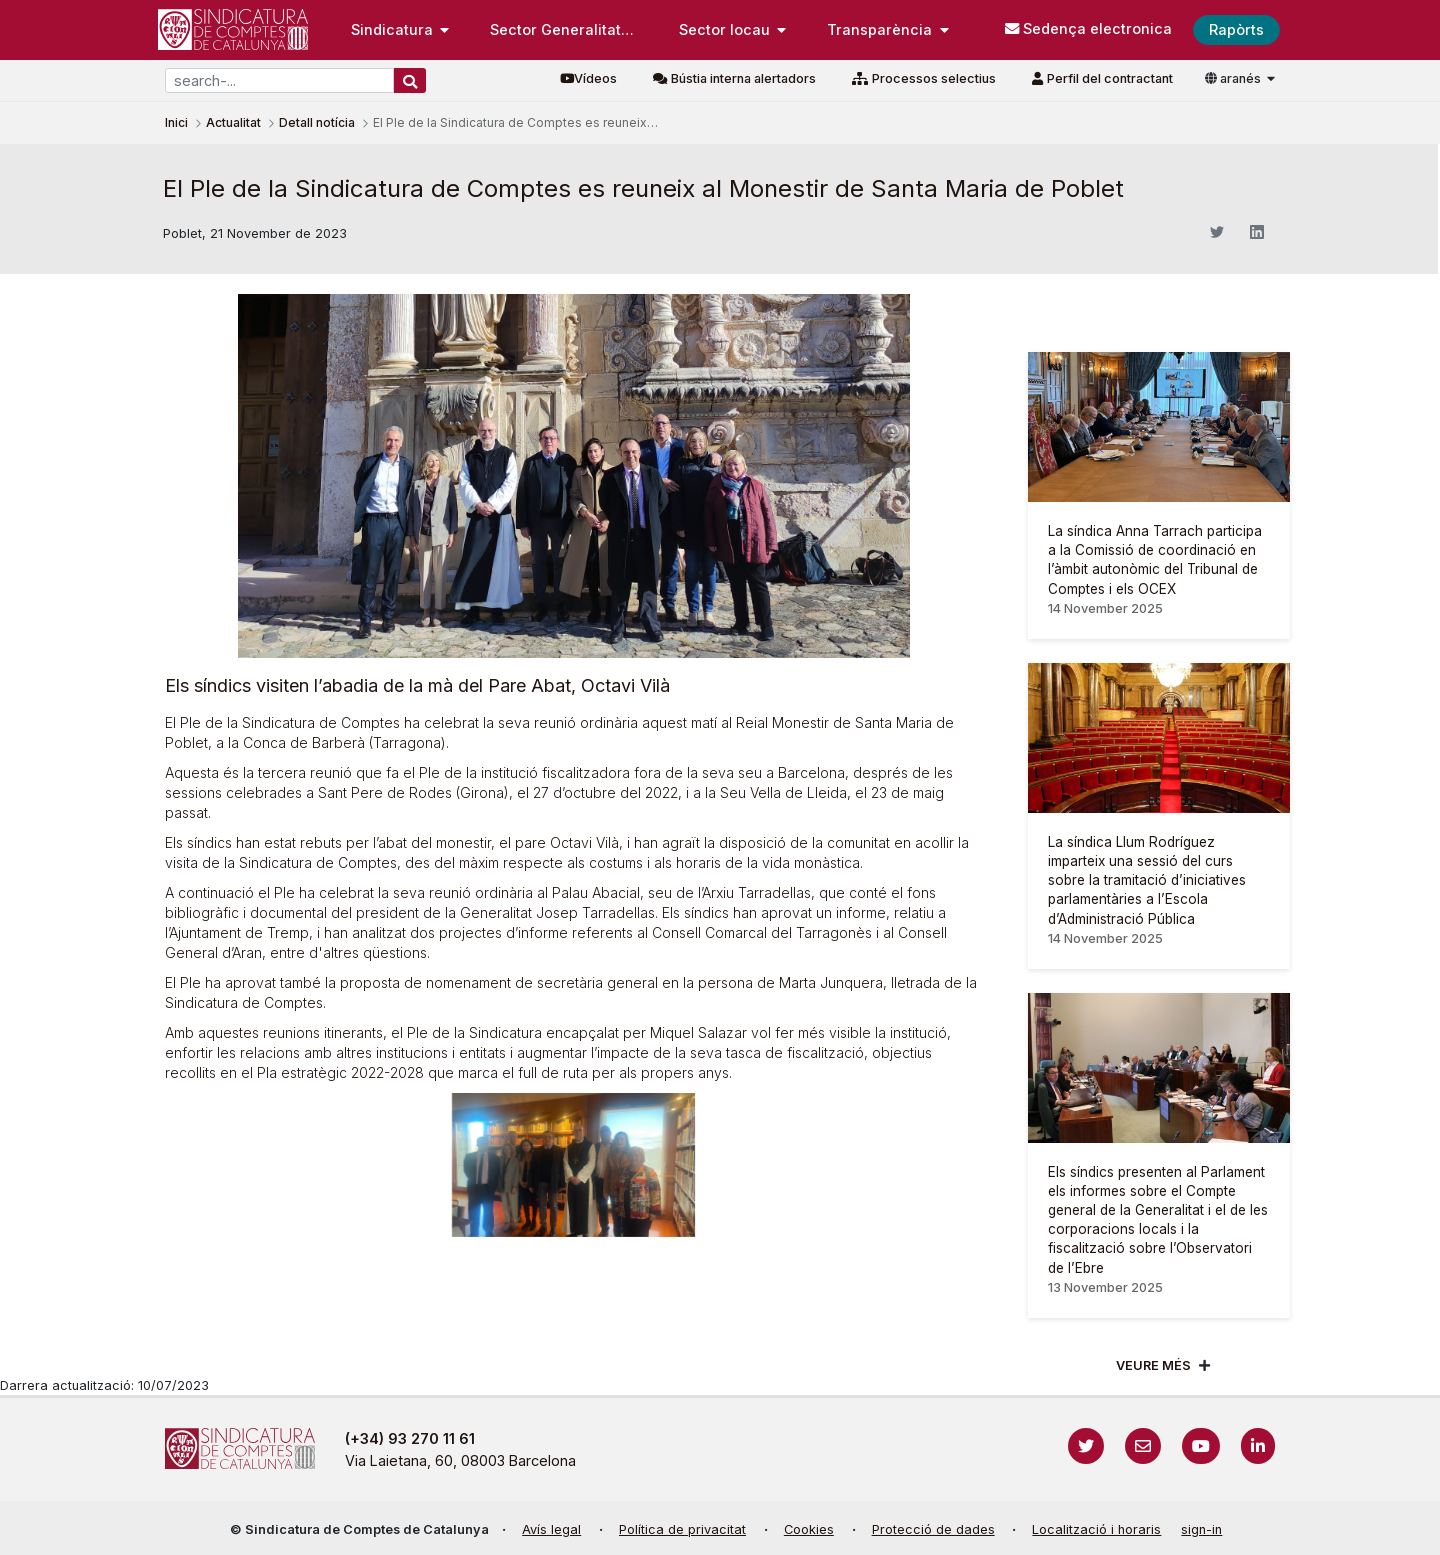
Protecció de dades (933, 1529)
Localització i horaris (1096, 1529)
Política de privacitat (682, 1529)
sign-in (1201, 1529)
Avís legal (551, 1529)
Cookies (809, 1529)
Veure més (1153, 1365)
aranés (1234, 78)
